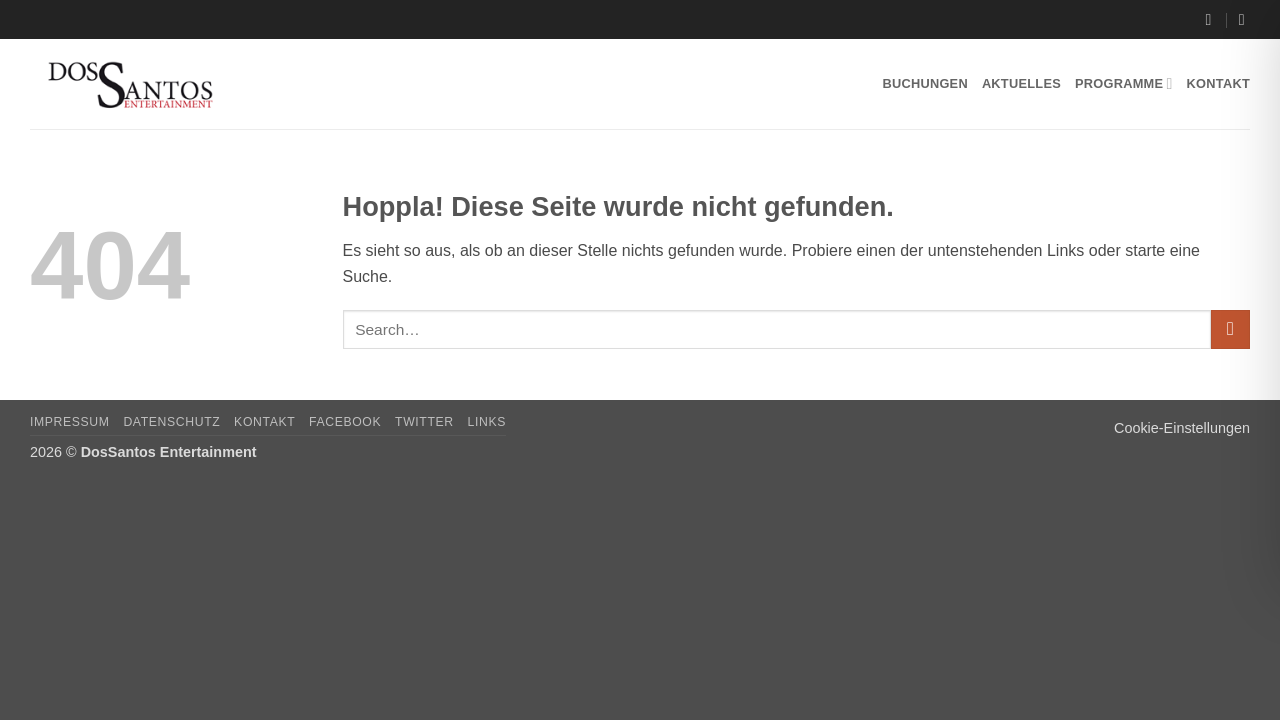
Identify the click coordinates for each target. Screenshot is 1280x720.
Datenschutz (171, 422)
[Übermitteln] (1230, 329)
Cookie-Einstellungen (1182, 428)
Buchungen (924, 83)
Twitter (424, 422)
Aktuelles (1021, 83)
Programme (1124, 83)
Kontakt (1218, 83)
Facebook (345, 422)
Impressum (70, 422)
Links (487, 422)
